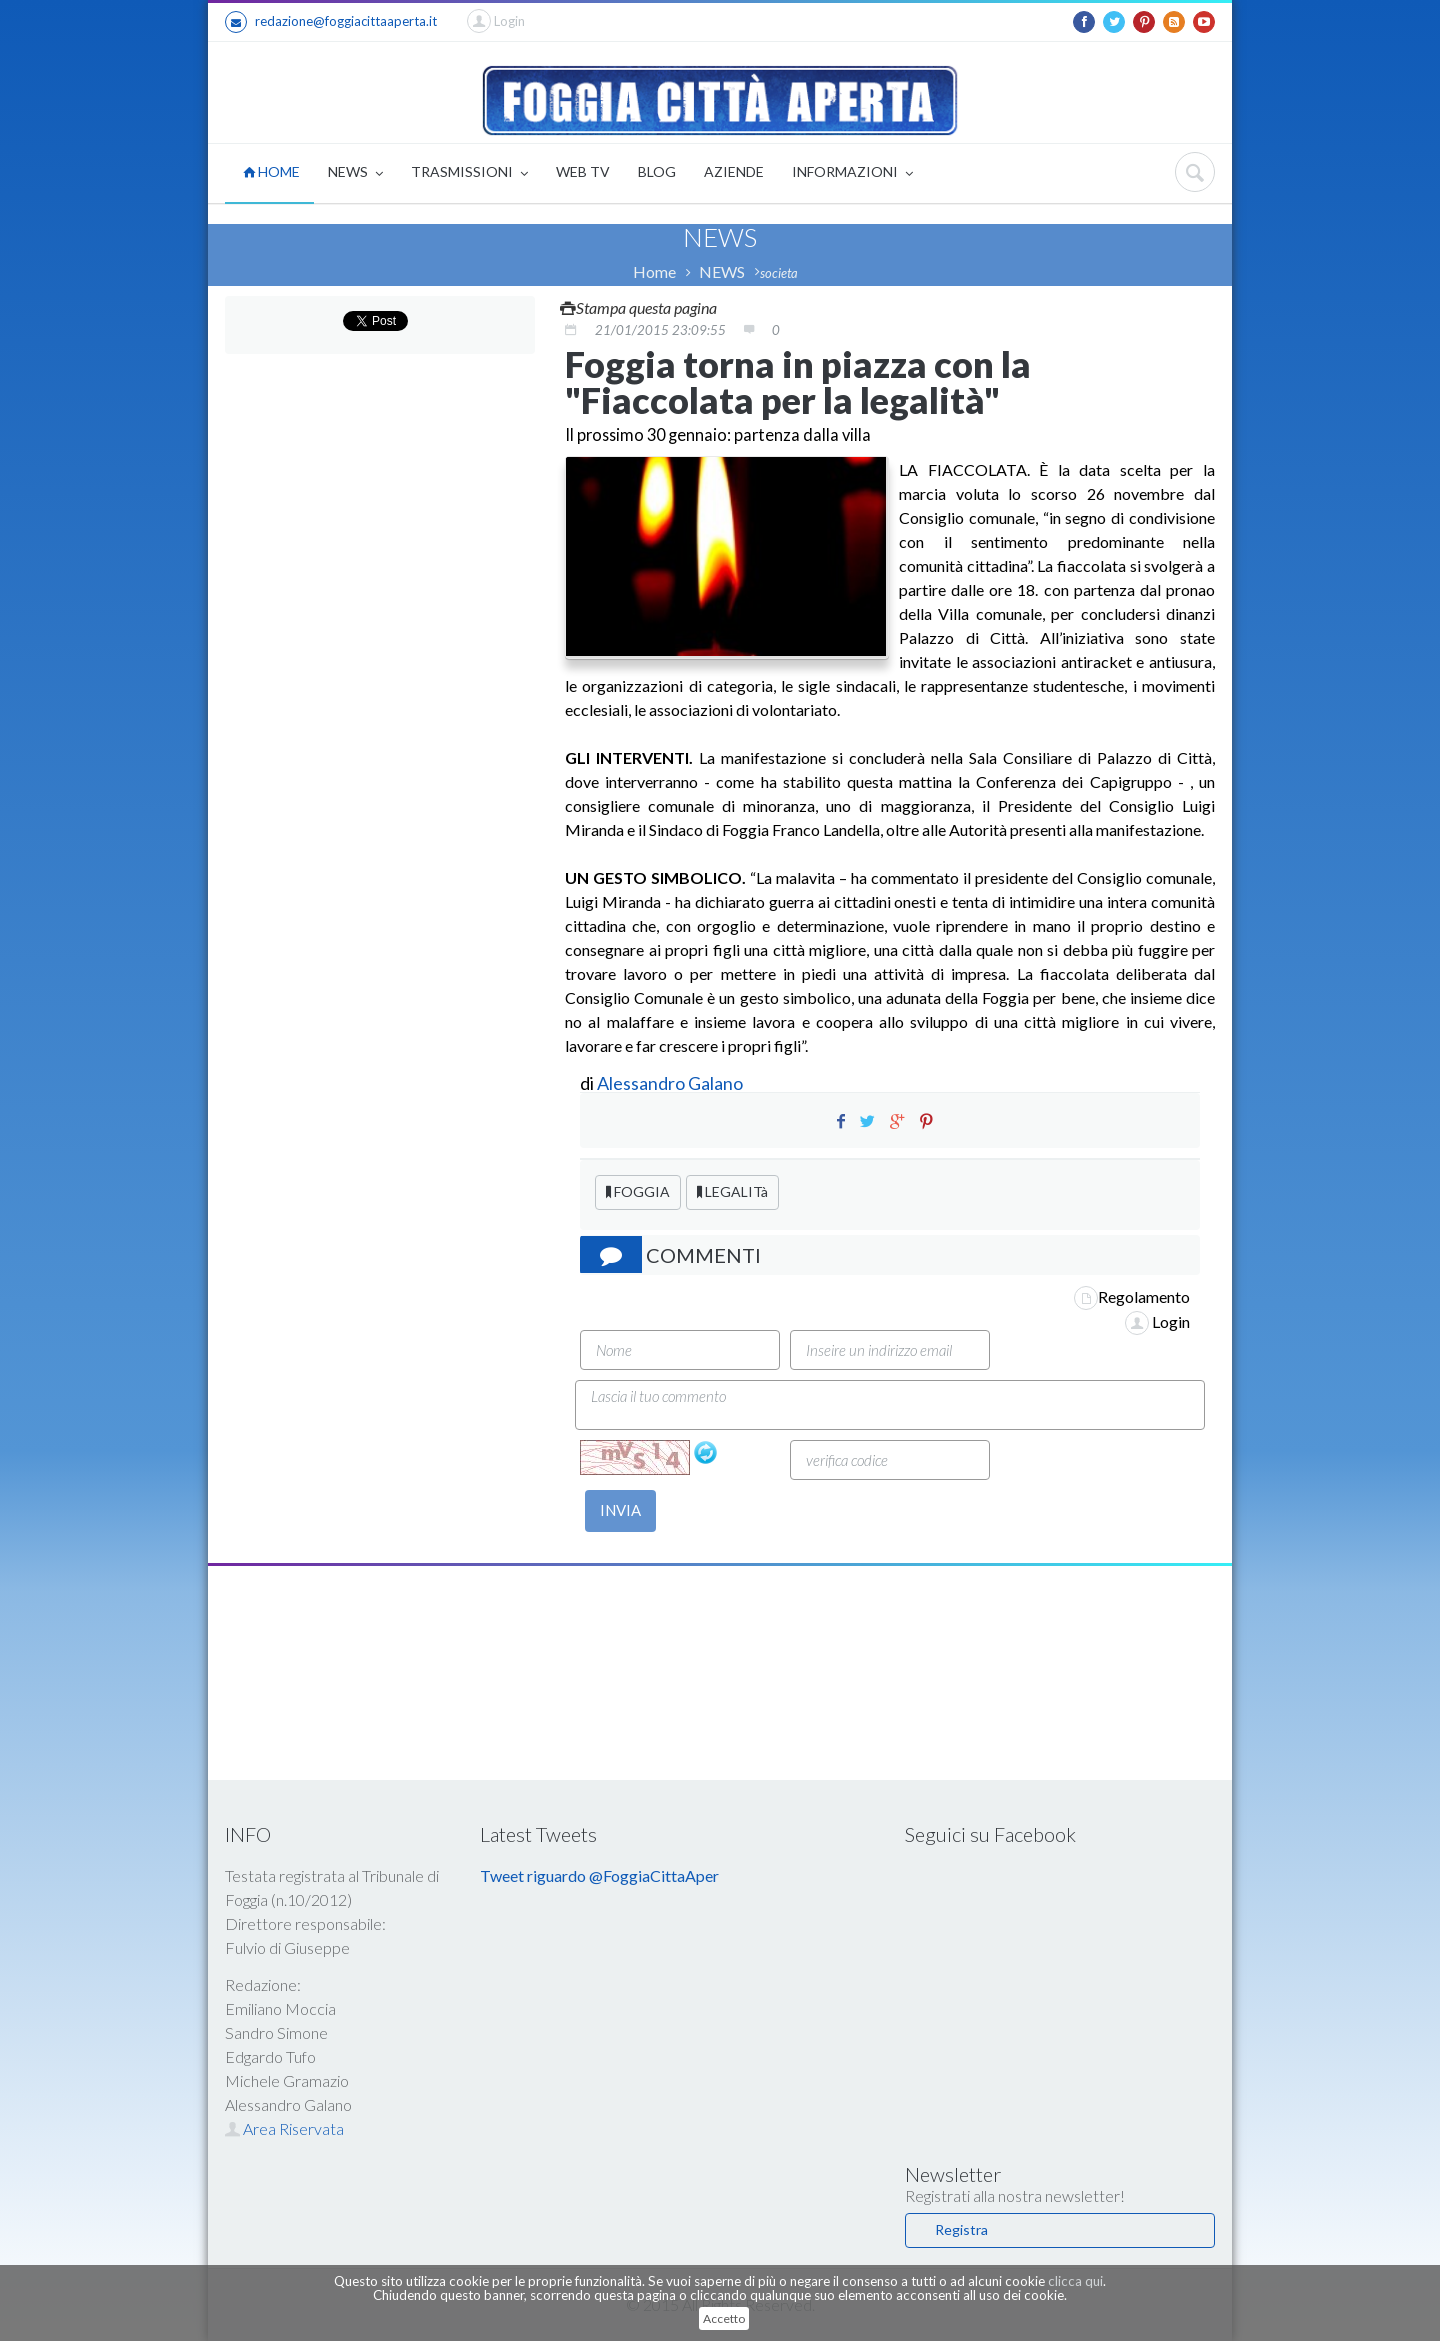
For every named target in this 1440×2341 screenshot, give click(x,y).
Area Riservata (284, 2128)
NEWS (355, 173)
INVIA (620, 1510)
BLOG (657, 171)
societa (779, 273)
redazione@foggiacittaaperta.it (331, 22)
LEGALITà (732, 1191)
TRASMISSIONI (469, 173)
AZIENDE (734, 171)
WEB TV (583, 171)
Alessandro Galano (670, 1083)
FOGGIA (638, 1191)
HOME (271, 171)
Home (654, 271)
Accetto (724, 2318)
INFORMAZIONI (852, 173)
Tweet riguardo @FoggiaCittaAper (599, 1875)
